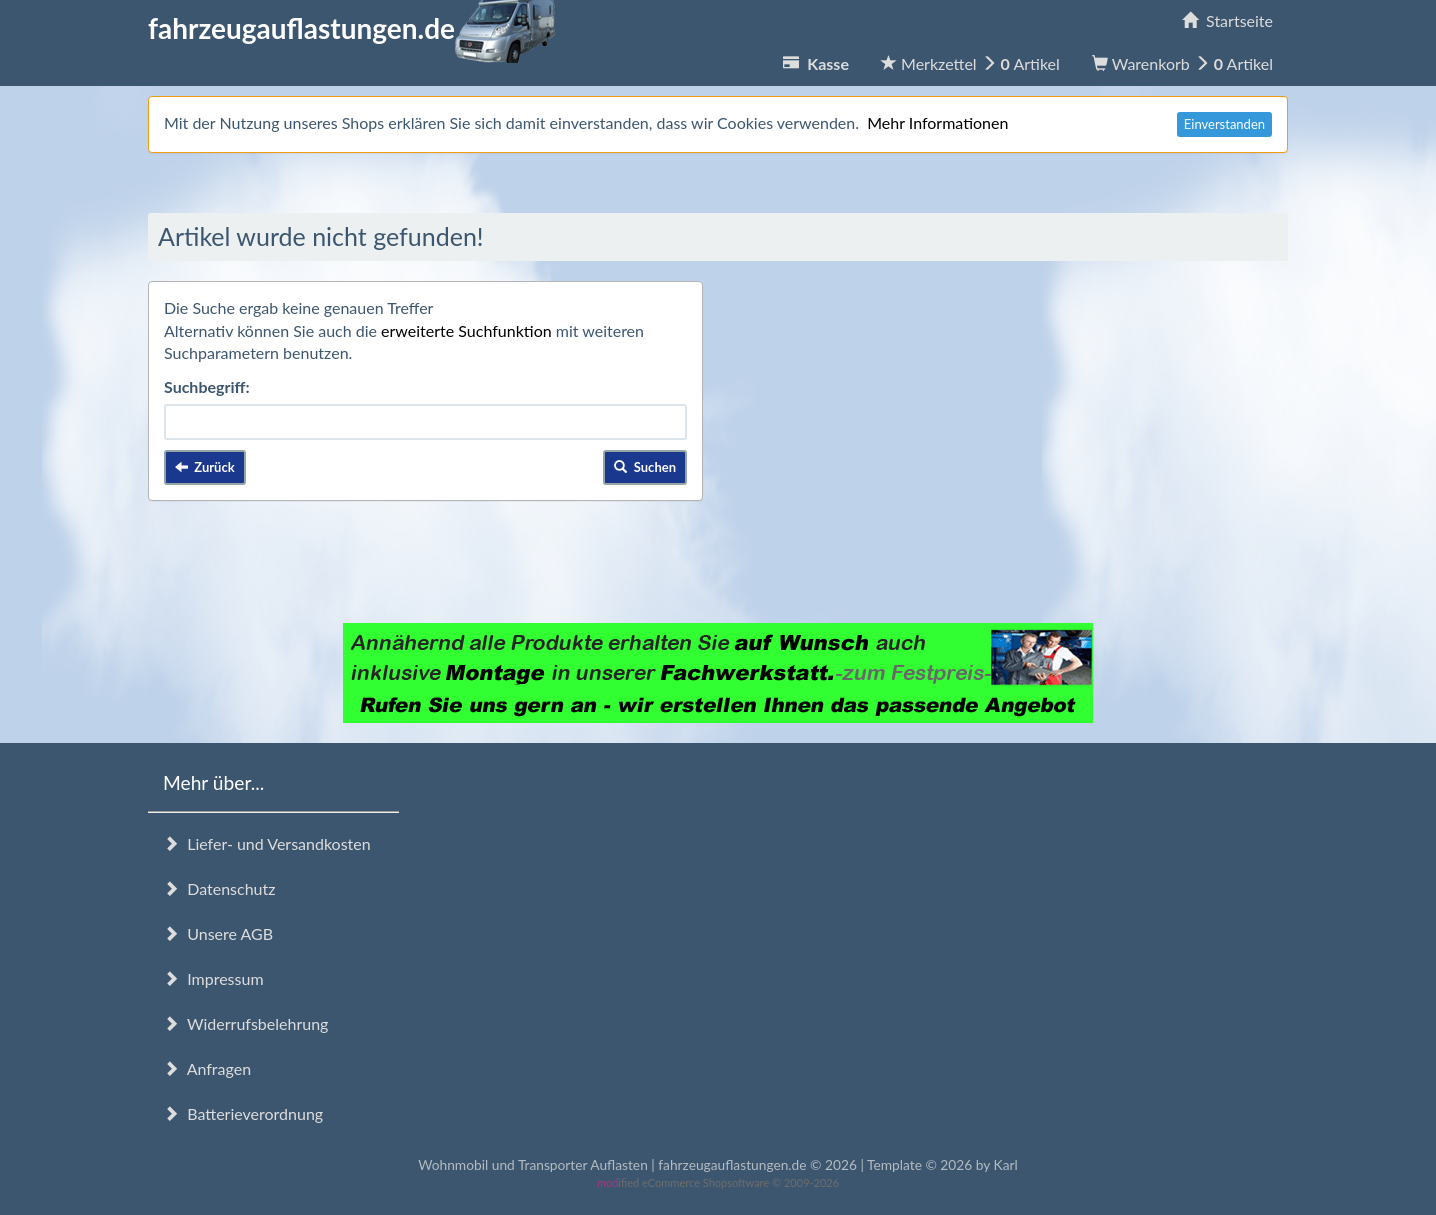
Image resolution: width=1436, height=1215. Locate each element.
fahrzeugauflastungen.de (351, 28)
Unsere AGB (218, 933)
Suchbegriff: (207, 386)
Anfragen (207, 1068)
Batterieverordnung (243, 1113)
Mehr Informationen (937, 122)
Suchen (645, 467)
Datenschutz (219, 888)
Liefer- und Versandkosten (267, 843)
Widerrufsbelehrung (245, 1023)
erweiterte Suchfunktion (466, 330)
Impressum (213, 978)
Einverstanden (1224, 124)
